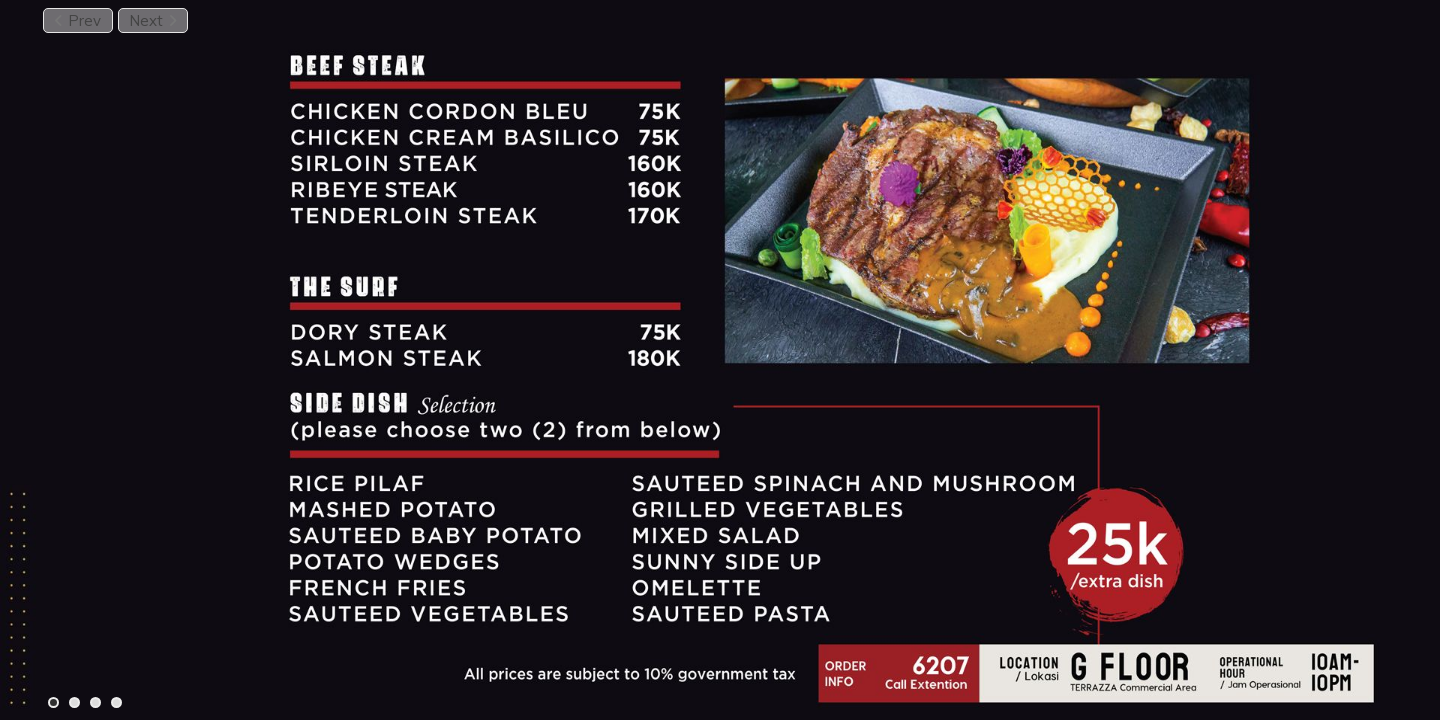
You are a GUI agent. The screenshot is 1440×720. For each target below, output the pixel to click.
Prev (77, 20)
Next (153, 20)
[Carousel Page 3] (95, 702)
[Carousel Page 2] (74, 702)
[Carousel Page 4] (116, 702)
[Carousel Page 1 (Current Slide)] (53, 702)
